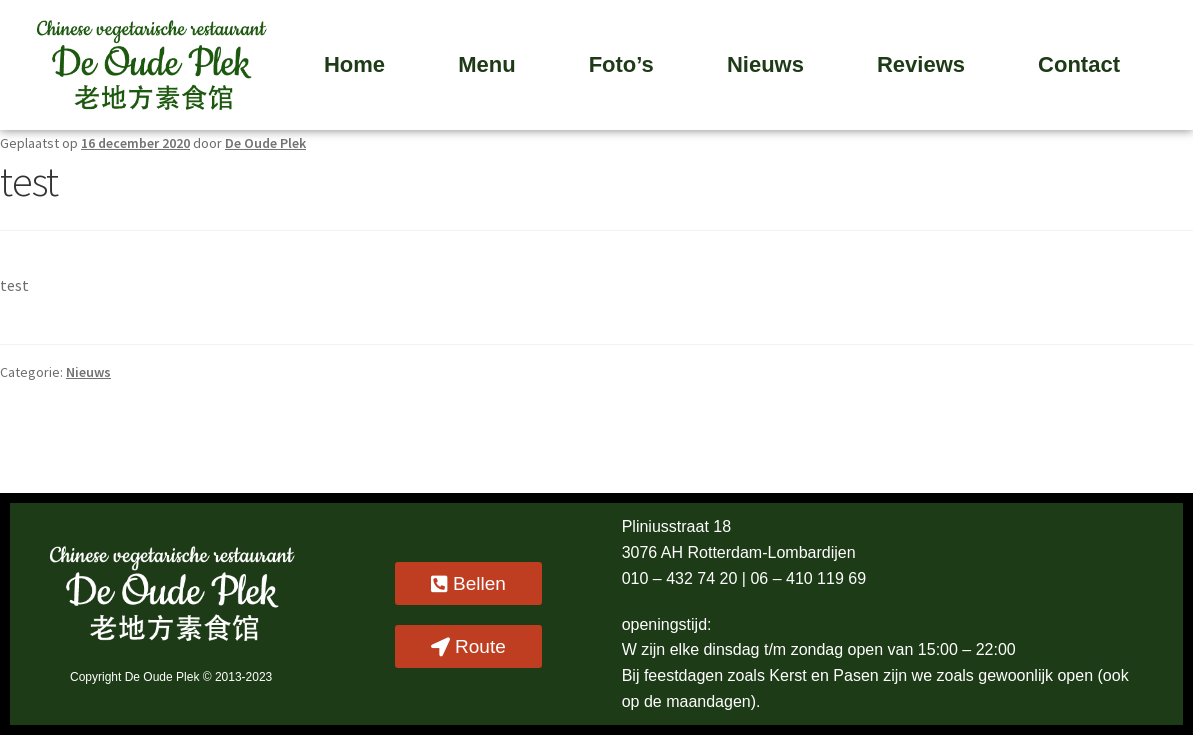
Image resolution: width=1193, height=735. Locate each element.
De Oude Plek (265, 143)
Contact (1079, 64)
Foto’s (621, 64)
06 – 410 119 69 (808, 578)
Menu (486, 64)
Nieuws (765, 64)
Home (354, 64)
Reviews (921, 64)
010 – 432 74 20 (682, 578)
